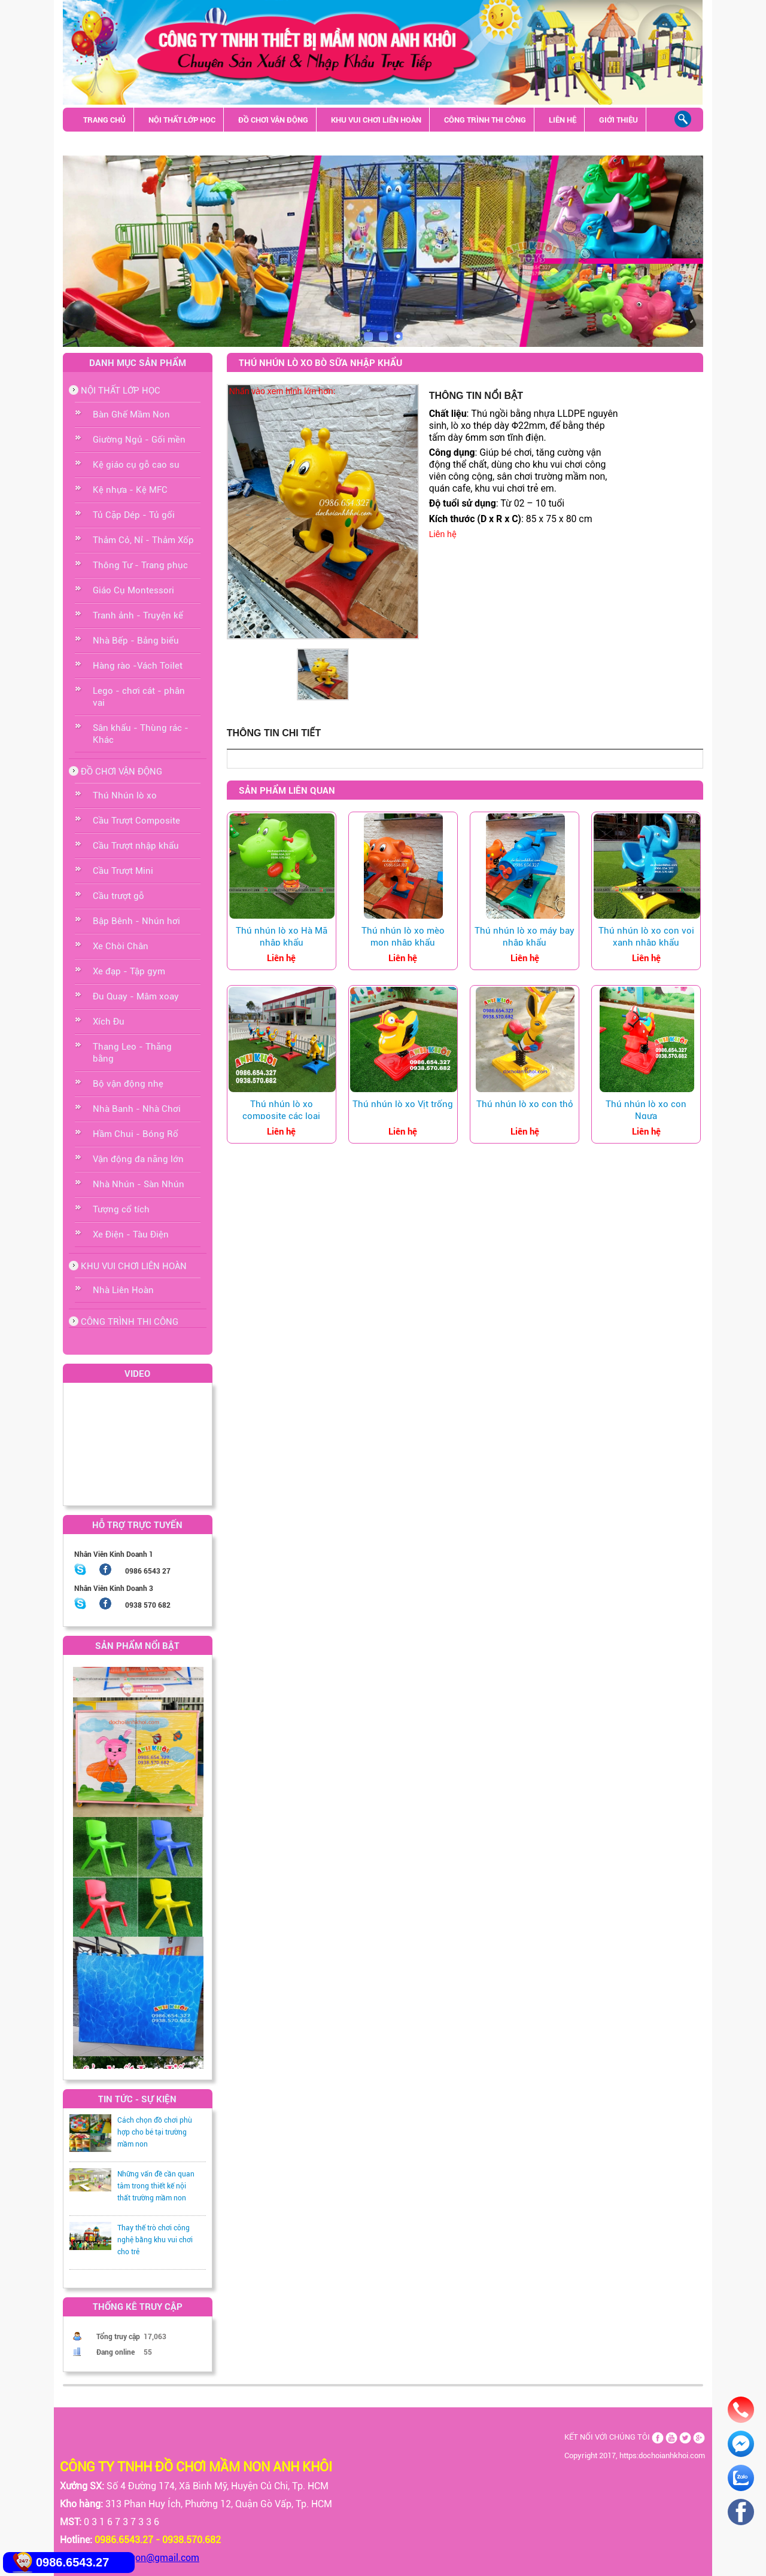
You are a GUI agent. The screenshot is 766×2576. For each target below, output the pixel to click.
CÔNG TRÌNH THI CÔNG (485, 119)
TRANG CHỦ (104, 119)
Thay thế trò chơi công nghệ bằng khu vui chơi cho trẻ (155, 2240)
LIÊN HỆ (562, 119)
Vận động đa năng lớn (138, 1159)
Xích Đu (108, 1021)
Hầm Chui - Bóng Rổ (135, 1134)
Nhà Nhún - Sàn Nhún (138, 1184)
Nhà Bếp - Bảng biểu (136, 640)
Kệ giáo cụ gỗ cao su (136, 464)
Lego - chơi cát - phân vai (139, 696)
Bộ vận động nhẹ (128, 1083)
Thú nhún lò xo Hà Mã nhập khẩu (281, 936)
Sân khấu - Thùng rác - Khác (139, 143)
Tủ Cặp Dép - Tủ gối (134, 515)
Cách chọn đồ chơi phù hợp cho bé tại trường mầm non (154, 2132)
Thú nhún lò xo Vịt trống (402, 1104)
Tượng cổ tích (121, 1209)
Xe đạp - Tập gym (129, 971)
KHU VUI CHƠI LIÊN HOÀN (376, 119)
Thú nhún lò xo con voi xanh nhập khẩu (646, 936)
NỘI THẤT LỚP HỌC (181, 119)
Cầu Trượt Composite (136, 820)
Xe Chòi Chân (120, 946)
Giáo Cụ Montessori (133, 590)
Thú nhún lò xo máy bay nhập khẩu (524, 936)
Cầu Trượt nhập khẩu (136, 845)
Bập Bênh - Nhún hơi (136, 921)
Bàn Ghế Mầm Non (131, 414)
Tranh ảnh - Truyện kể (138, 615)
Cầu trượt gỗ (118, 896)
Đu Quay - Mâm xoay (136, 996)
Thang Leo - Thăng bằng (132, 1052)
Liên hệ (443, 534)
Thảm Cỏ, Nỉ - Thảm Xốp (143, 540)
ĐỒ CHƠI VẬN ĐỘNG (273, 119)
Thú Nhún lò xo (125, 795)
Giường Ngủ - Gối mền (139, 439)
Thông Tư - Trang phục (140, 565)
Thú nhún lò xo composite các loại (281, 1110)
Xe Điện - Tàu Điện (131, 1234)
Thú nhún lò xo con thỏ (524, 1104)
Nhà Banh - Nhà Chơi (137, 1108)
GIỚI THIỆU (618, 119)
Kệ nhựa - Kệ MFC (130, 489)
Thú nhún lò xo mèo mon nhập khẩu (403, 936)
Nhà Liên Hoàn (123, 1290)
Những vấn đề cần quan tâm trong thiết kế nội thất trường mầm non (155, 2186)
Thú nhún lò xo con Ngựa (646, 1110)
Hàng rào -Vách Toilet (138, 665)
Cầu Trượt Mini (123, 870)
